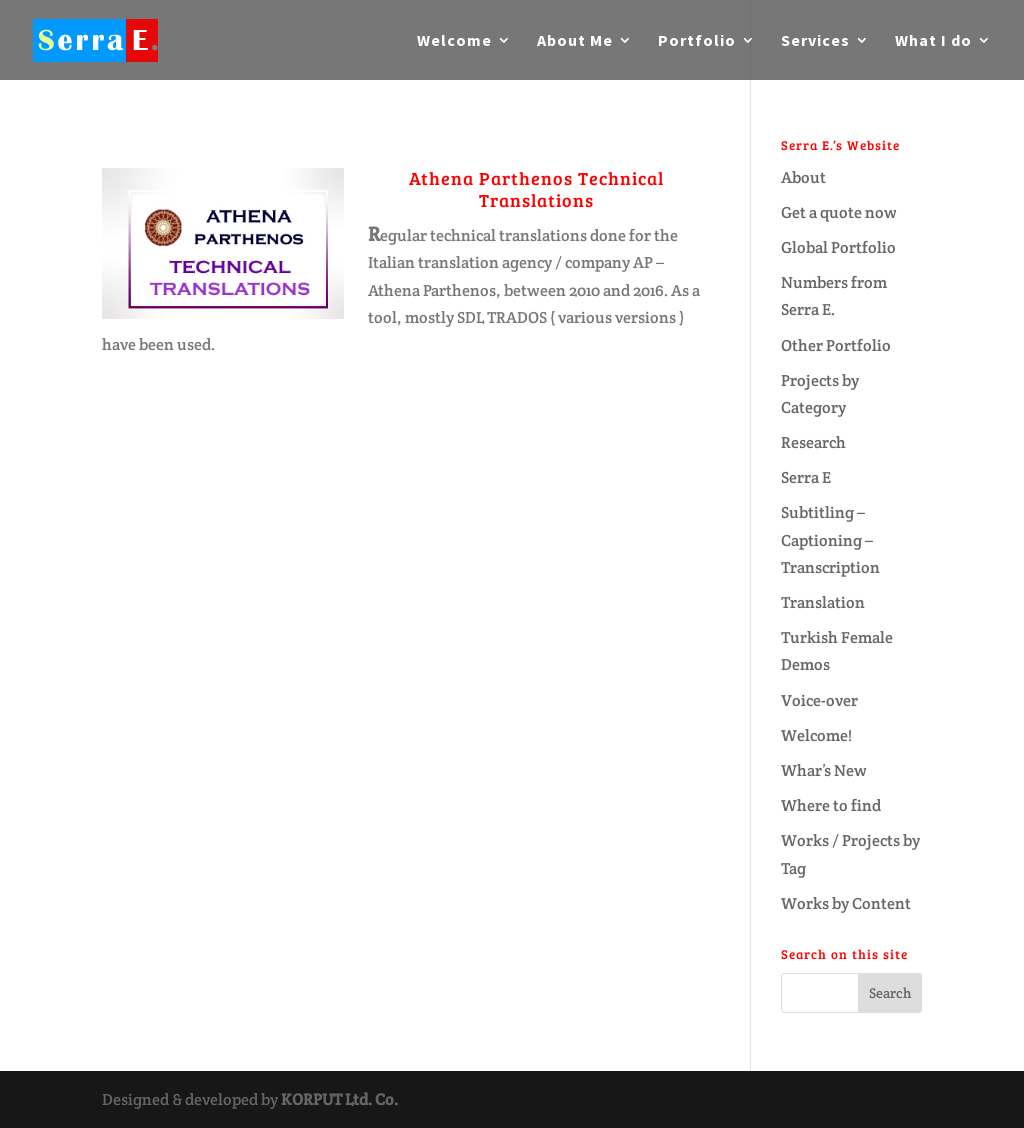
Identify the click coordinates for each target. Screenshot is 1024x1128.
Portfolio (697, 41)
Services (815, 41)
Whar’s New (824, 770)
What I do (933, 41)
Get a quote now (839, 212)
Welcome (454, 41)
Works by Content (846, 903)
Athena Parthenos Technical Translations (536, 189)
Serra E (806, 477)
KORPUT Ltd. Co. (339, 1099)
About (803, 177)
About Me (575, 41)
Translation (823, 602)
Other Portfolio (836, 345)
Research (813, 442)
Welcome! (816, 735)
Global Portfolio (838, 247)
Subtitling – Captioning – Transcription (830, 539)
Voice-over (819, 700)
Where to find (831, 805)
